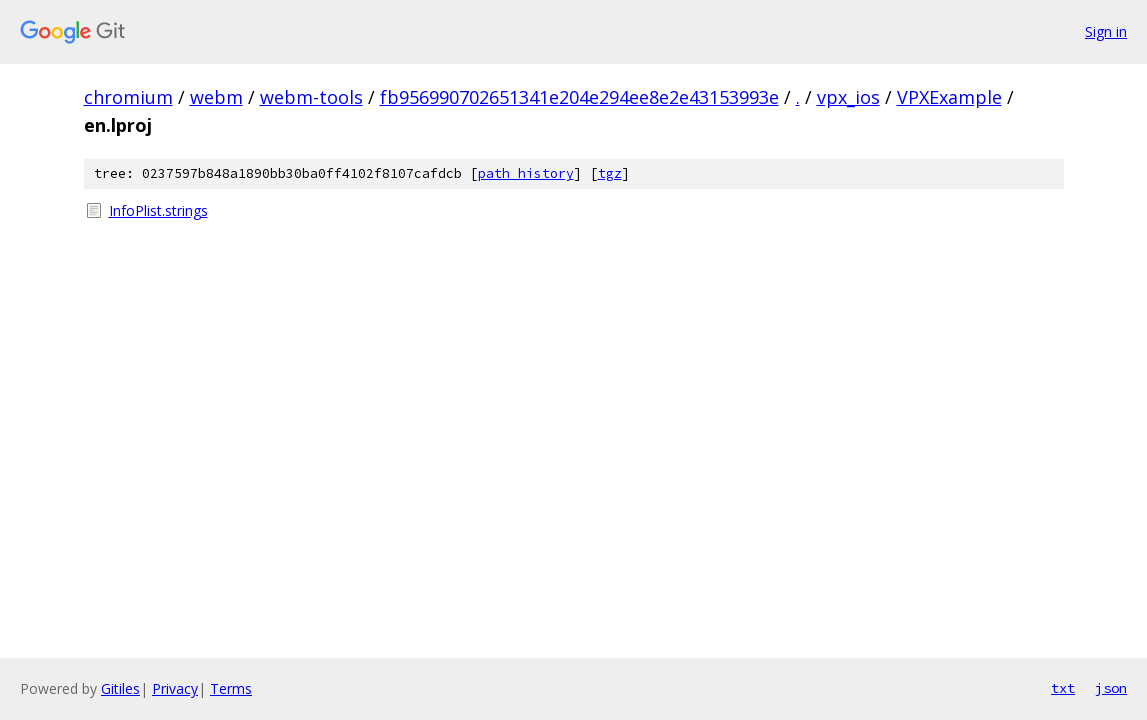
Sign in (1106, 31)
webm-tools (311, 97)
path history (526, 173)
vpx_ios (848, 97)
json (1111, 688)
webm (216, 97)
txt (1063, 688)
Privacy (175, 688)
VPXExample (949, 97)
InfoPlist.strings (158, 210)
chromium (128, 97)
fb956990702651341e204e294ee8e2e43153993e (579, 97)
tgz (610, 173)
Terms (231, 688)
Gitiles (120, 688)
